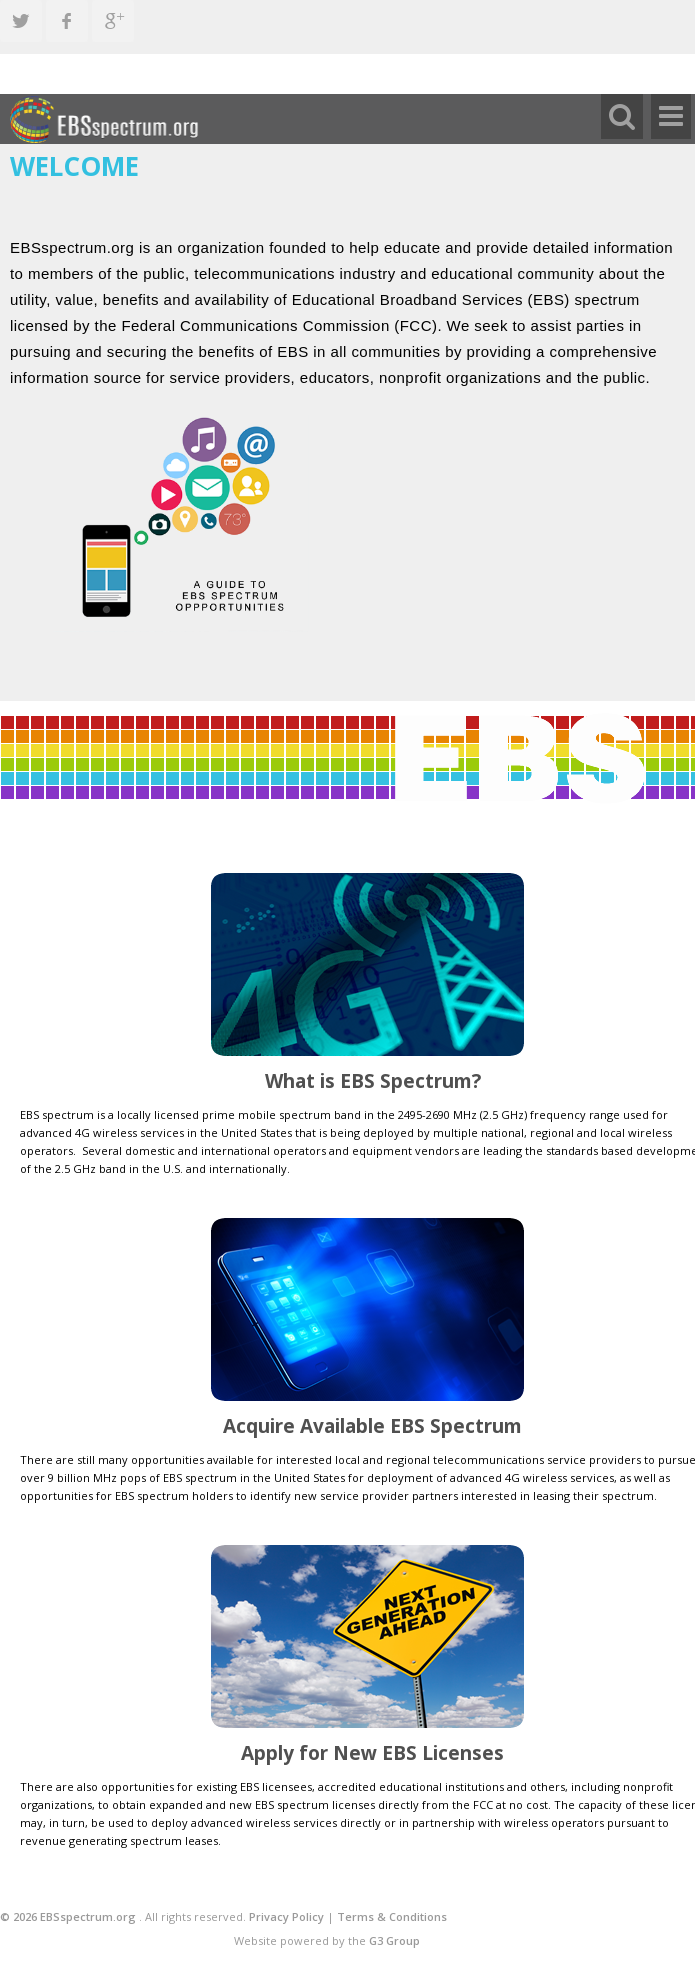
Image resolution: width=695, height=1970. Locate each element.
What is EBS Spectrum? (373, 1081)
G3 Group (394, 1940)
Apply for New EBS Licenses (372, 1753)
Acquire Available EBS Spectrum (372, 1426)
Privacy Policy (286, 1916)
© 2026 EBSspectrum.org (69, 1916)
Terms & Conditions (392, 1916)
